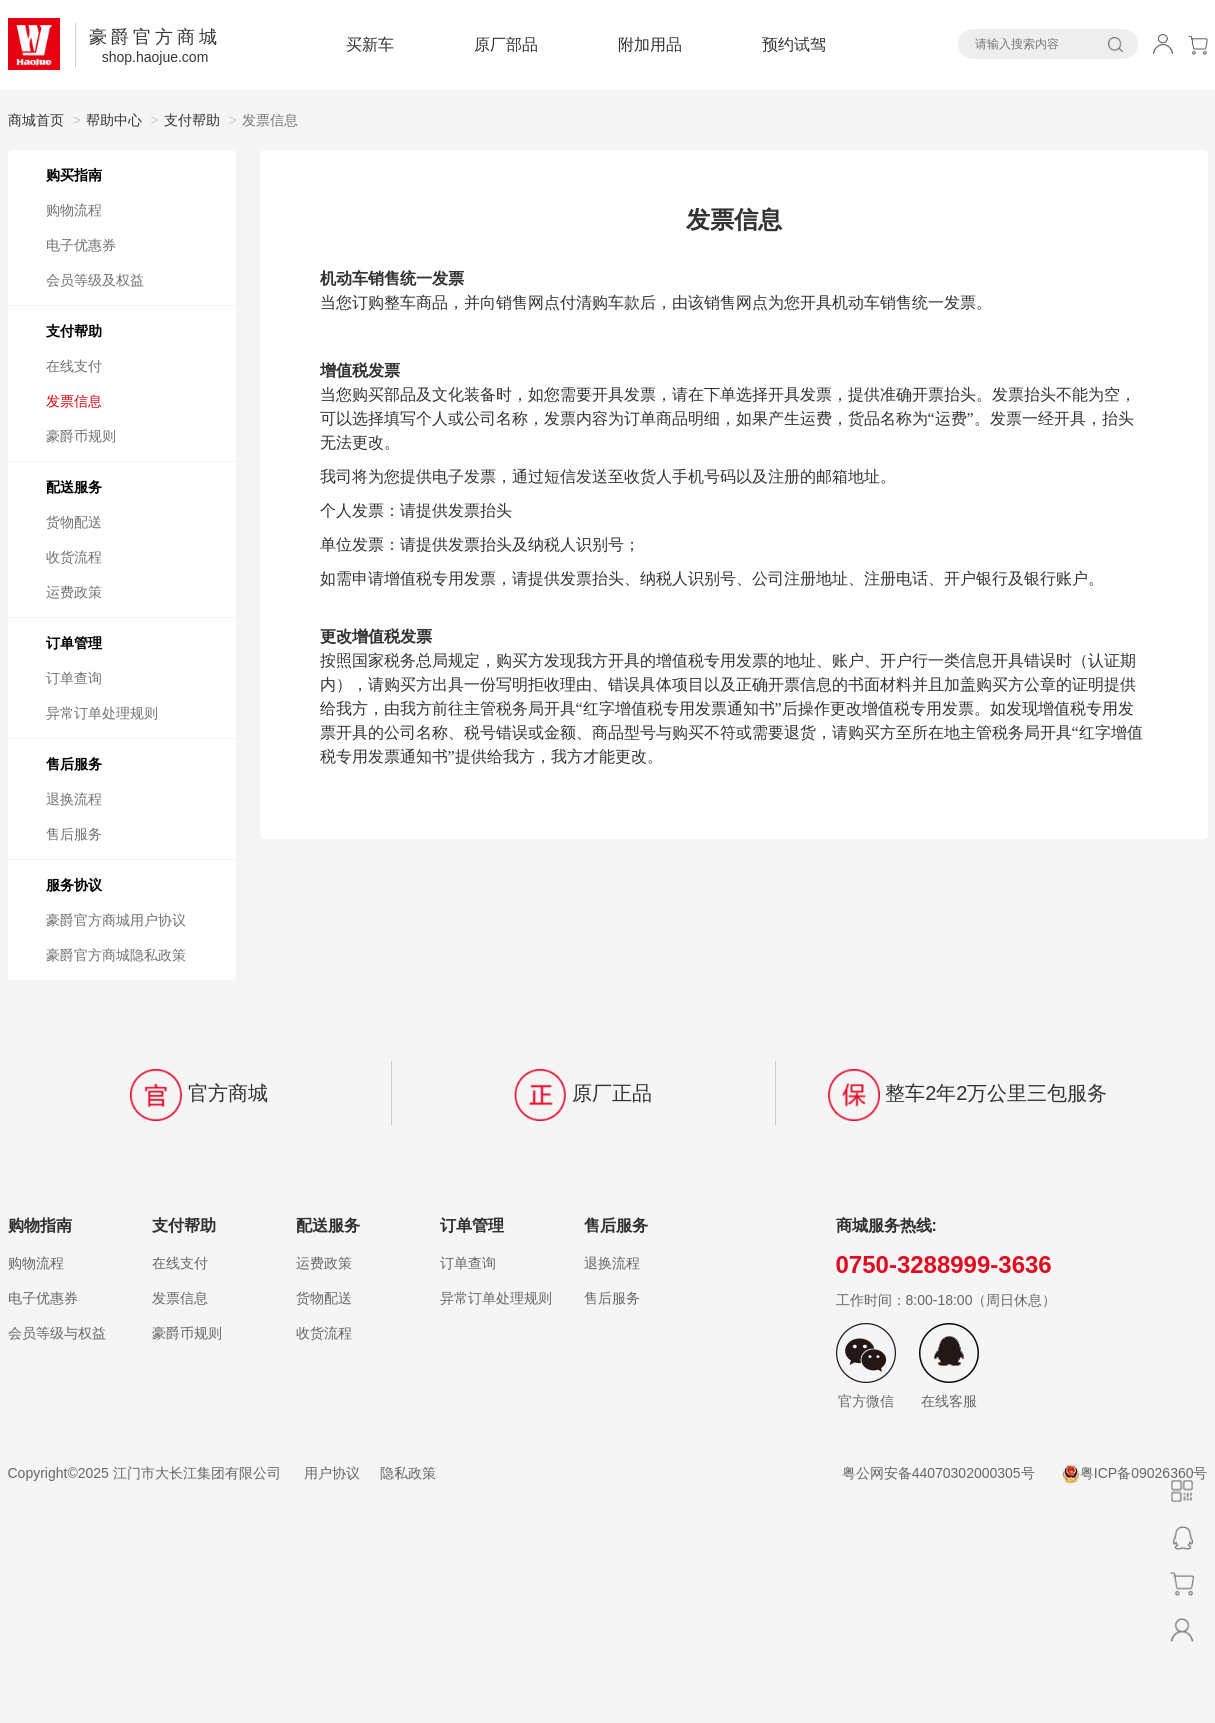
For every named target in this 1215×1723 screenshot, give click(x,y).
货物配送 (74, 522)
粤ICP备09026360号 (1135, 1473)
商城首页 (36, 120)
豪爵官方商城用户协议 (116, 920)
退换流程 (74, 799)
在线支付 (74, 366)
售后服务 (74, 834)
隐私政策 (408, 1473)
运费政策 (74, 592)
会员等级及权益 (95, 280)
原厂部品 (506, 44)
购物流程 (74, 210)
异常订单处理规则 (102, 713)
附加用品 (650, 44)
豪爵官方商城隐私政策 (116, 955)
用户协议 (332, 1473)
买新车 (370, 44)
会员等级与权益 (57, 1333)
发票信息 (74, 401)
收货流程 (74, 557)
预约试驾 (794, 44)
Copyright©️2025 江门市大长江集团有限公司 (146, 1473)
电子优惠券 (81, 245)
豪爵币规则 (81, 436)
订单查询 (74, 678)
